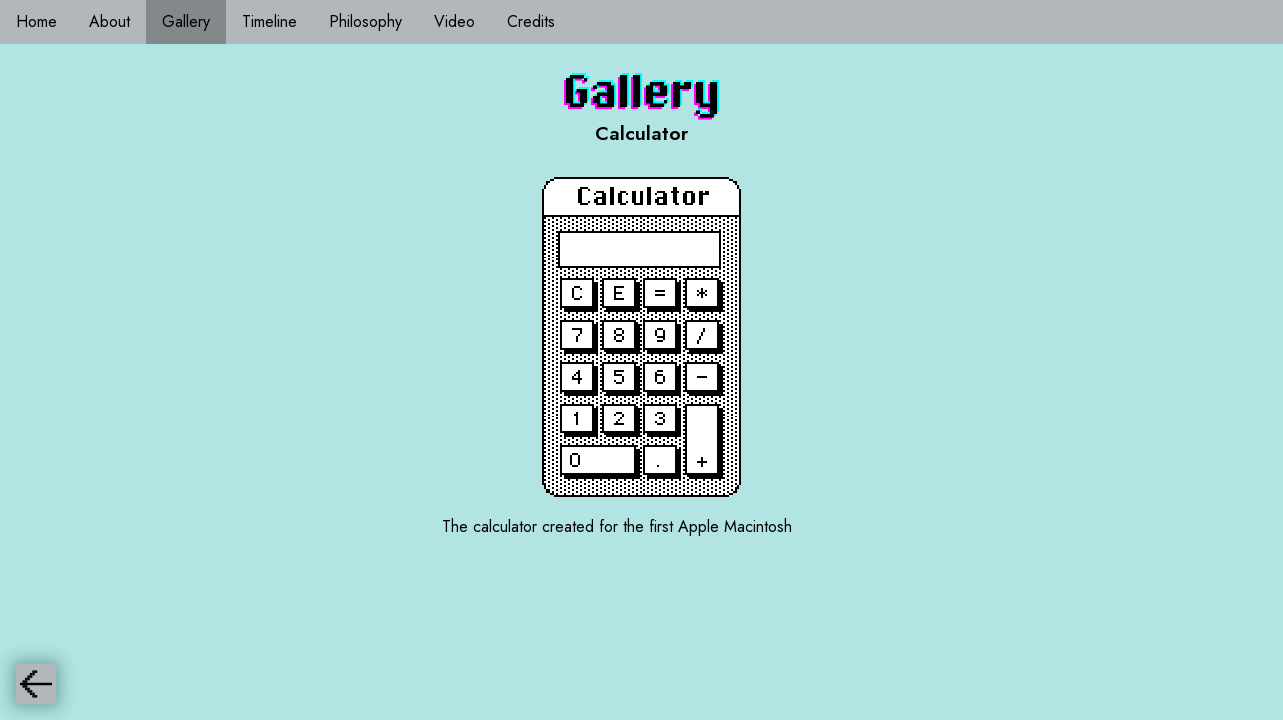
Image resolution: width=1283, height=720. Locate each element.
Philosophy (365, 21)
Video (454, 21)
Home (36, 21)
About (109, 21)
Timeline (269, 21)
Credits (531, 21)
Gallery (186, 21)
